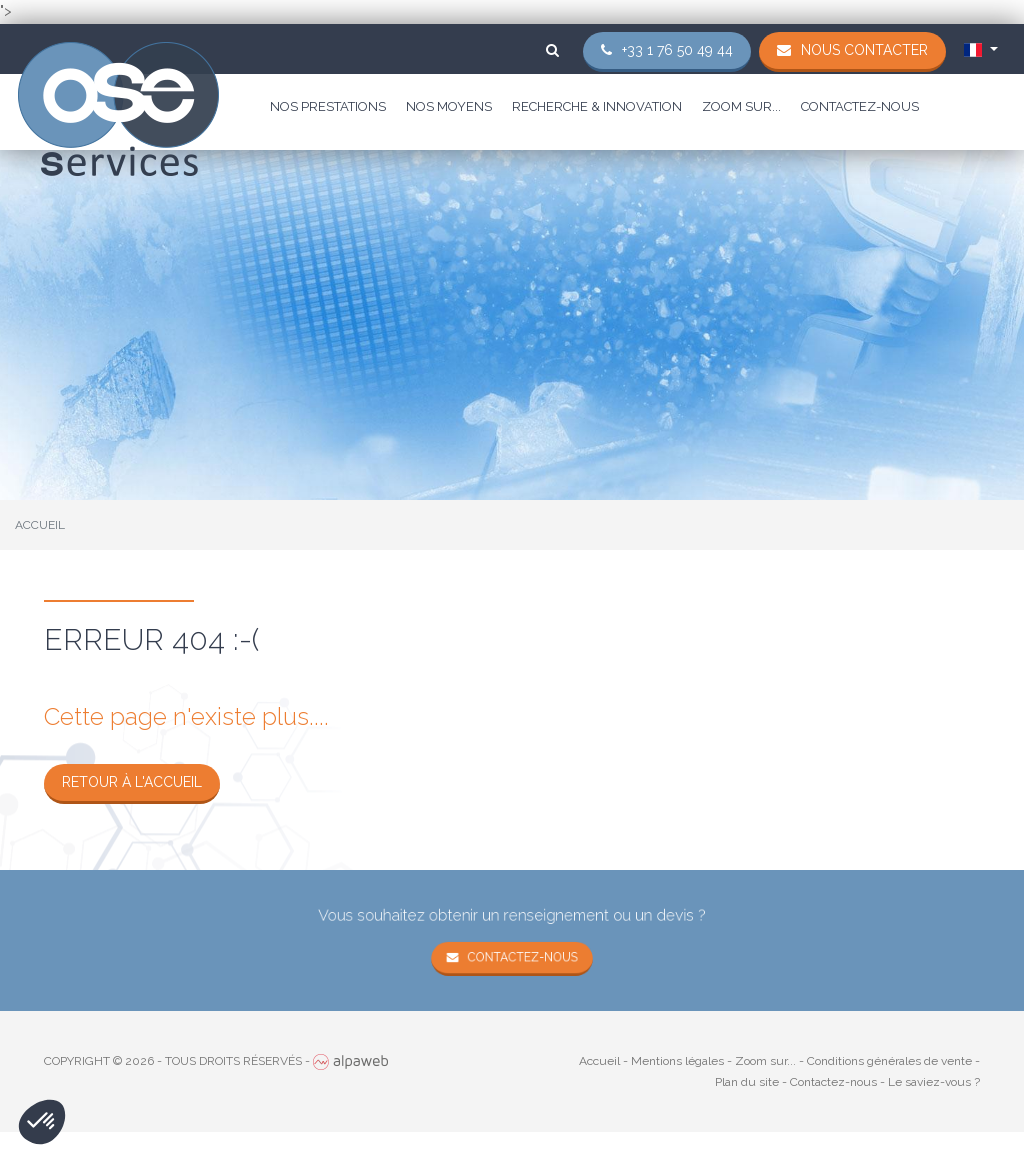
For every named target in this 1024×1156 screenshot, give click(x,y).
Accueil (599, 1061)
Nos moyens (449, 106)
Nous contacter (864, 50)
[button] (42, 1122)
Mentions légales (677, 1061)
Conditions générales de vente (889, 1061)
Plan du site (747, 1082)
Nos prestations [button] (328, 106)
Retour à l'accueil (132, 782)
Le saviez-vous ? (934, 1082)
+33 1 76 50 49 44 (677, 50)
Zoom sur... (741, 106)
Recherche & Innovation (597, 106)
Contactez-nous (860, 106)
